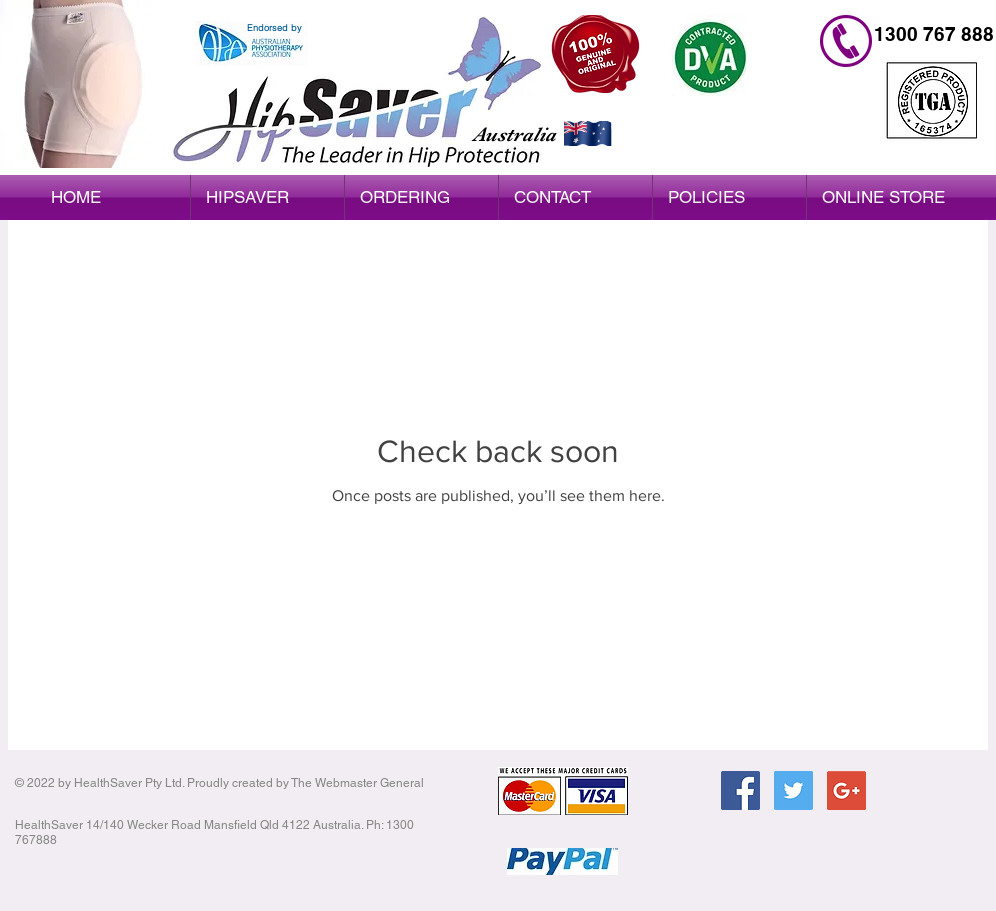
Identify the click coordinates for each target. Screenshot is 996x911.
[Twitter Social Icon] (793, 790)
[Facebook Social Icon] (740, 790)
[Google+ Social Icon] (846, 790)
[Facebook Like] (798, 858)
